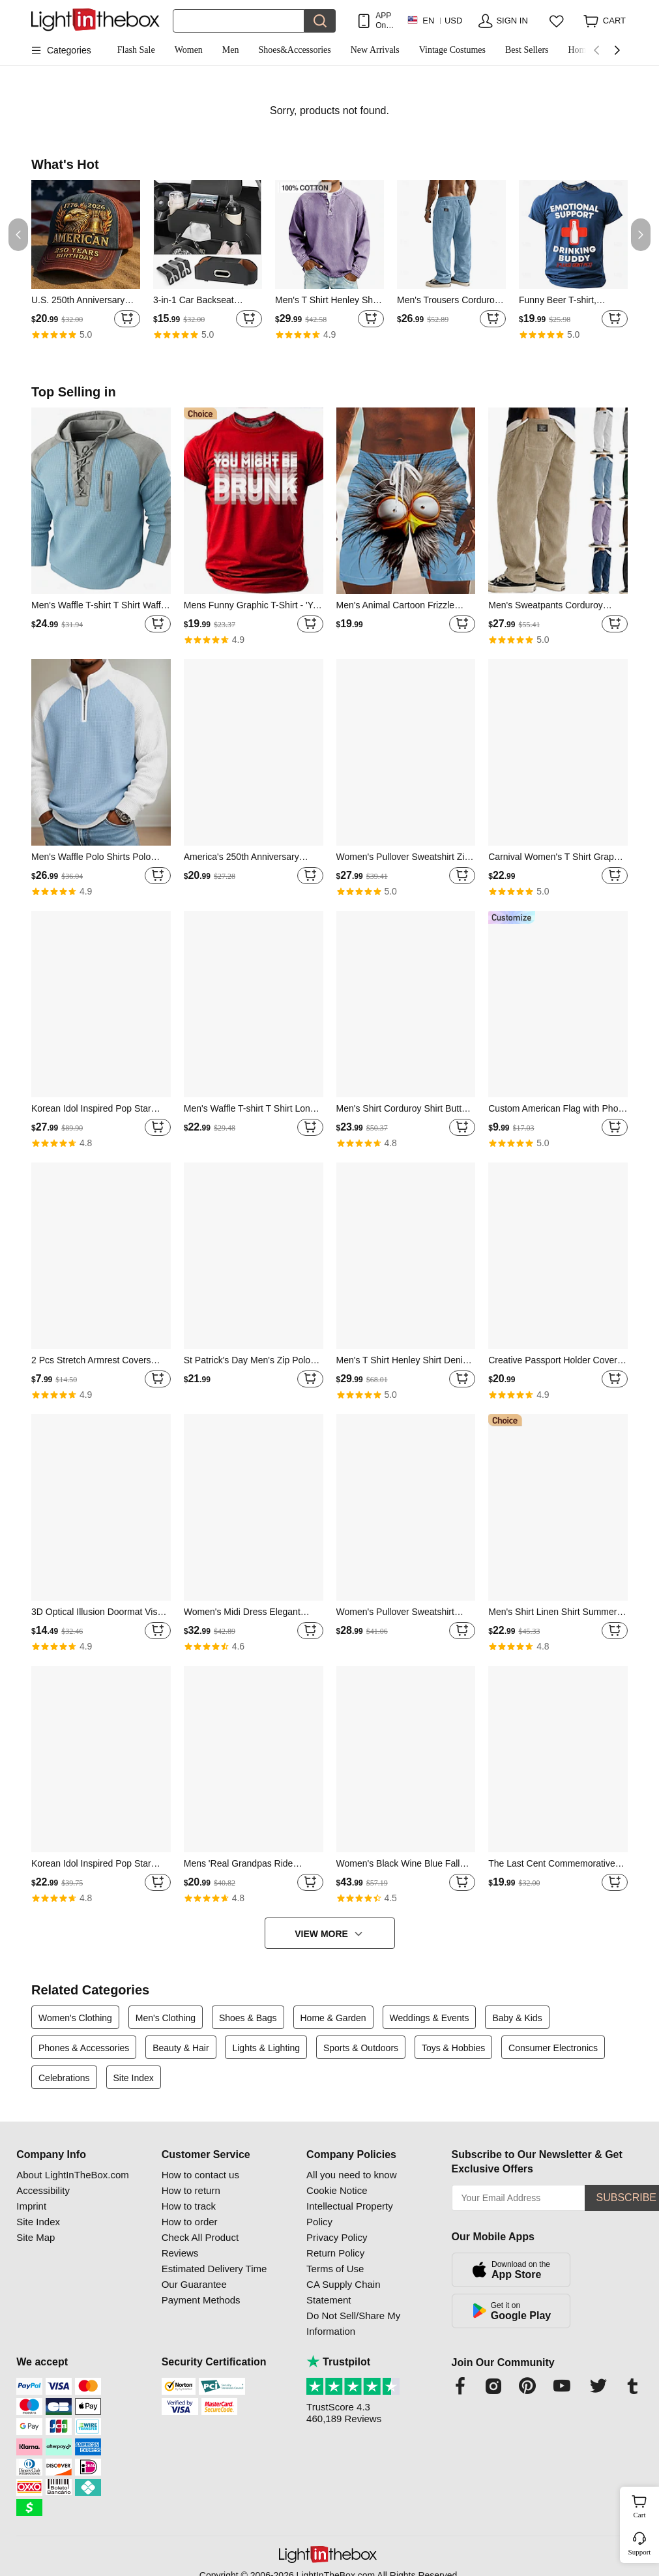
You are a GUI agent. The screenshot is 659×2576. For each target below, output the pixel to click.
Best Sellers (527, 50)
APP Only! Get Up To (384, 20)
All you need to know (351, 2174)
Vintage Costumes (452, 50)
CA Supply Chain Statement (343, 2292)
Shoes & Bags (248, 2018)
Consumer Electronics (553, 2048)
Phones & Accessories (83, 2048)
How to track (189, 2206)
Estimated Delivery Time (214, 2268)
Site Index (133, 2078)
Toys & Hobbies (453, 2048)
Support (639, 2552)
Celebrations (64, 2078)
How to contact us (200, 2174)
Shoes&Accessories (295, 50)
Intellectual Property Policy (349, 2213)
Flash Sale (136, 50)
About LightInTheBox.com (72, 2174)
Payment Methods (201, 2299)
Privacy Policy (336, 2237)
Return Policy (335, 2252)
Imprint (31, 2206)
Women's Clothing (75, 2018)
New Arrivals (375, 50)
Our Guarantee (194, 2284)
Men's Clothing (166, 2018)
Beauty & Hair (181, 2048)
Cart (645, 2505)
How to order (190, 2221)
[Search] (238, 21)
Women (189, 50)
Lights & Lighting (266, 2048)
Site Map (35, 2237)
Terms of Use (335, 2268)
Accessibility (43, 2190)
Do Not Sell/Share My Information (353, 2323)
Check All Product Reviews (200, 2245)
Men (230, 50)
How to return (191, 2190)
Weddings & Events (429, 2018)
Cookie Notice (336, 2190)
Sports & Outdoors (360, 2048)
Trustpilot (338, 2362)
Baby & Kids (517, 2018)
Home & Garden (333, 2018)
